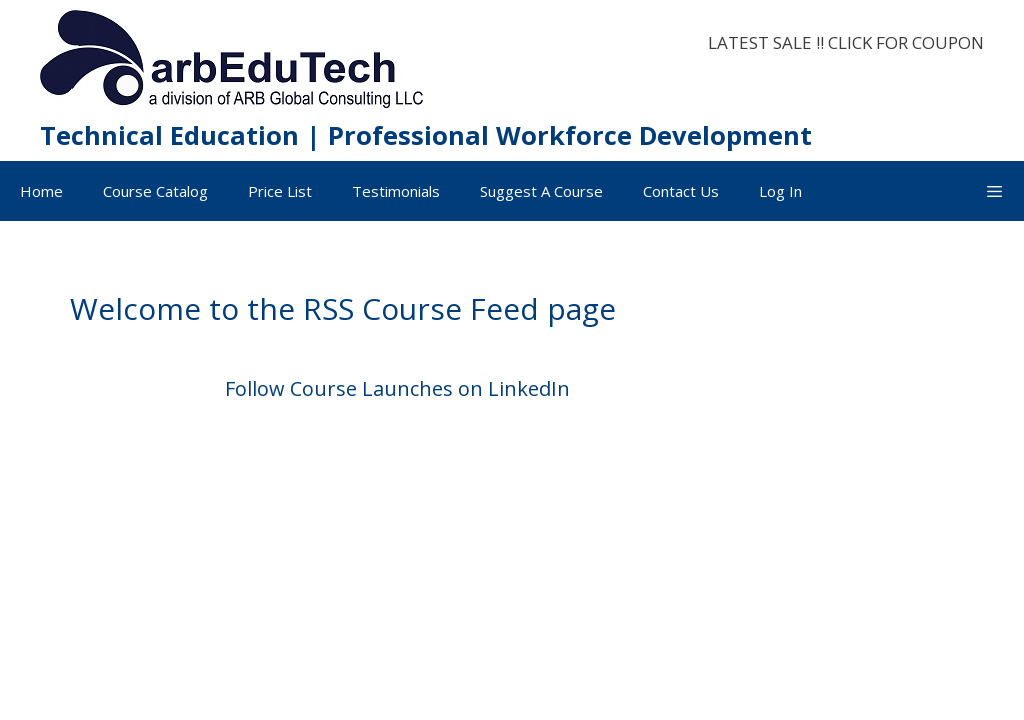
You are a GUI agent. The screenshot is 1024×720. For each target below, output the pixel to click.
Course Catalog (155, 191)
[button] (994, 191)
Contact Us (681, 191)
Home (41, 191)
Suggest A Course (541, 191)
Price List (280, 191)
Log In (780, 191)
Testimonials (396, 191)
